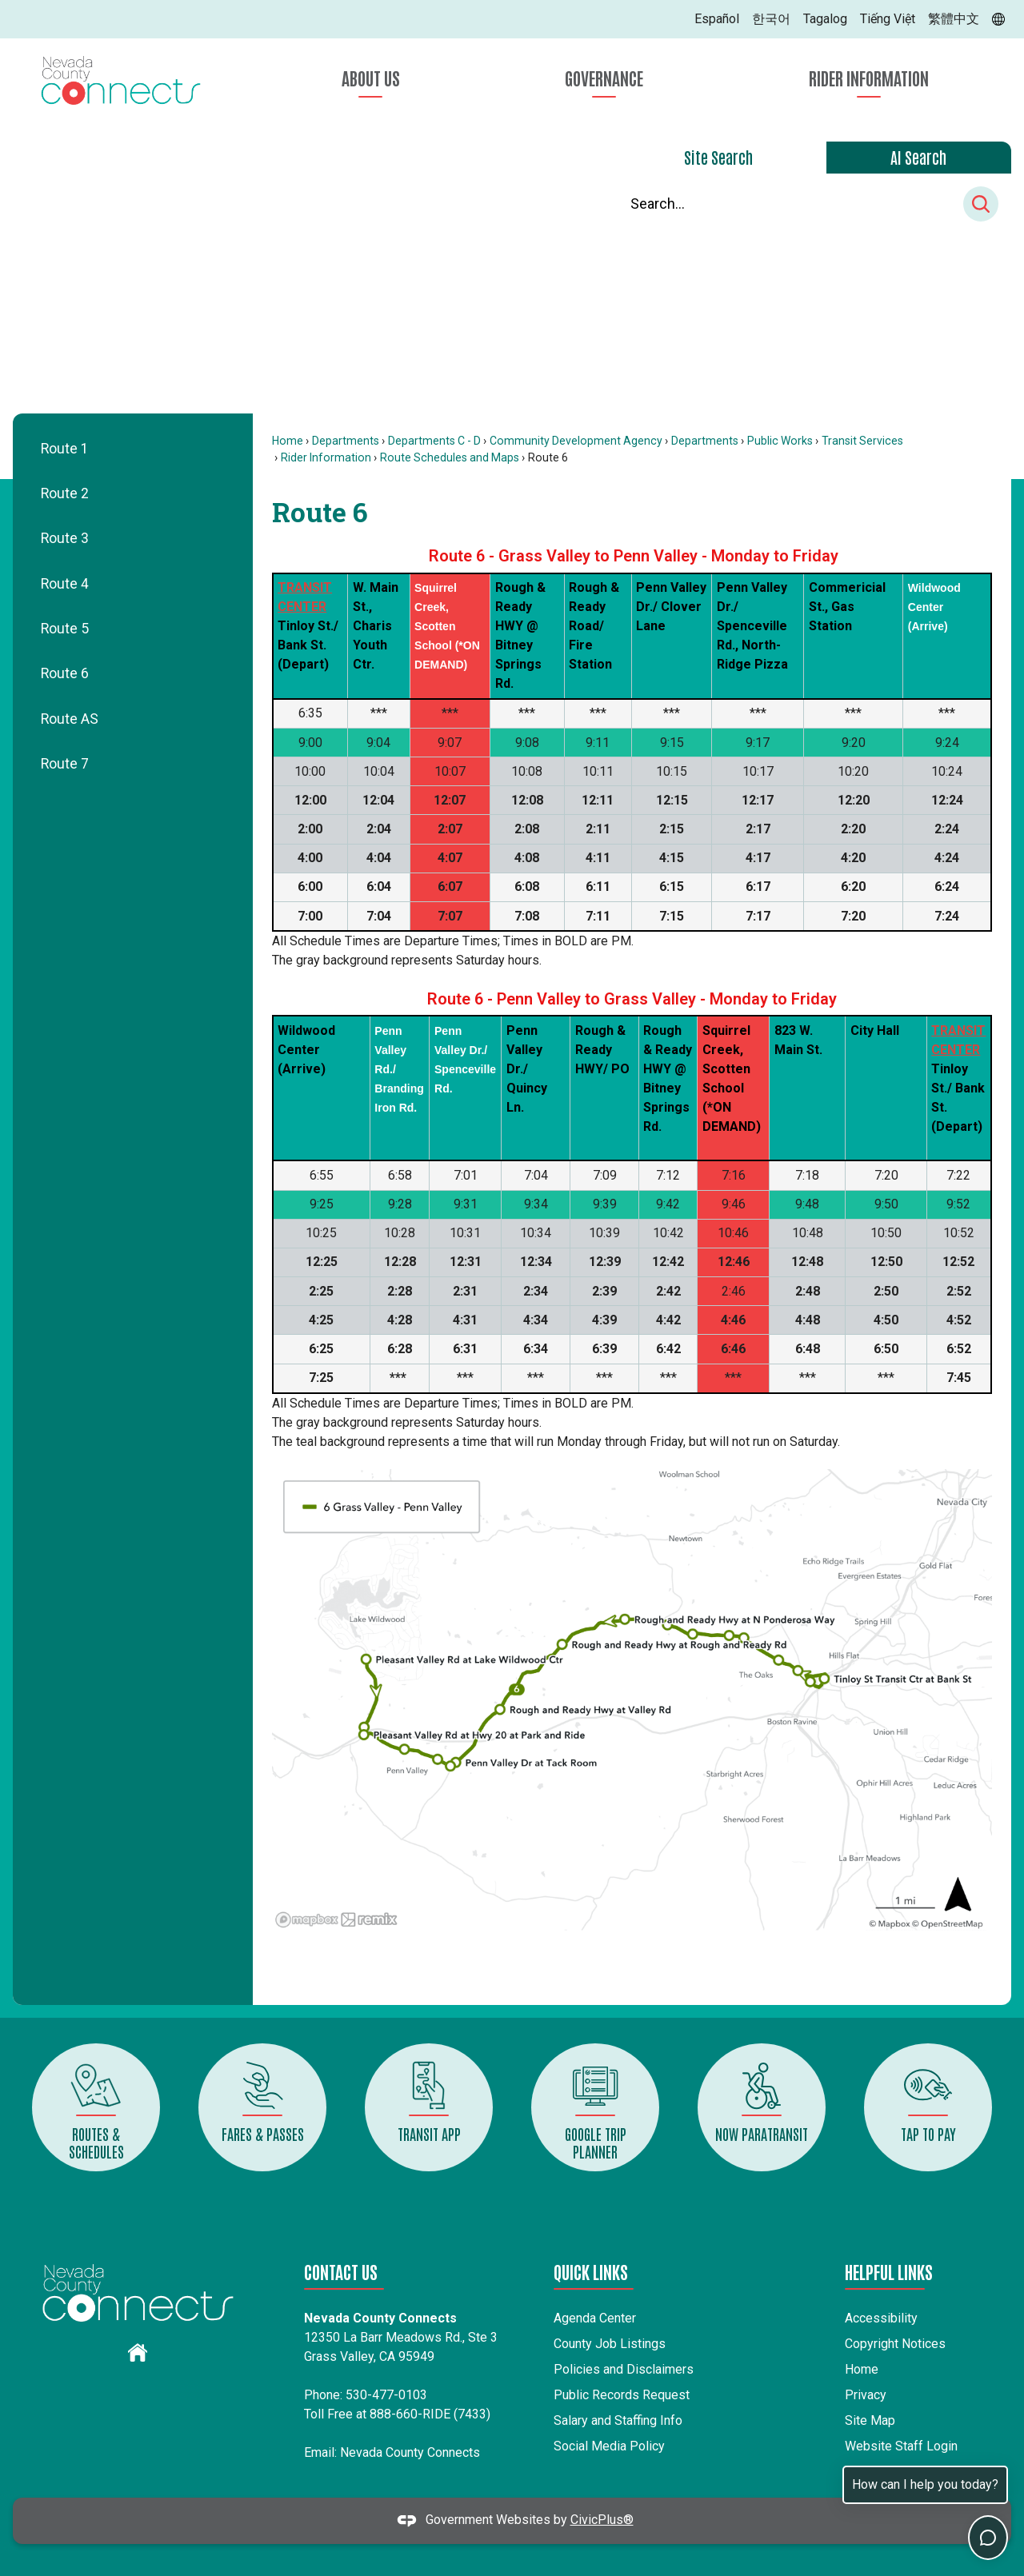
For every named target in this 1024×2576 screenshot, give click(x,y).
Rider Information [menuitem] (869, 77)
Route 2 (65, 493)
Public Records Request (622, 2394)
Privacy (865, 2394)
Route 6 (65, 673)
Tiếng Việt (887, 18)
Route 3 (65, 538)
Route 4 (65, 584)
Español (716, 18)
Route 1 (65, 449)
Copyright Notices (895, 2343)
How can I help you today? (925, 2484)
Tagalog (825, 18)
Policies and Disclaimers (624, 2369)
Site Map (870, 2420)
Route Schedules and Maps (449, 457)
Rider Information (326, 457)
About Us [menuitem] (371, 77)
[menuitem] (133, 448)
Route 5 (65, 629)
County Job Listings (610, 2343)
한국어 (771, 18)
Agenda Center (595, 2318)
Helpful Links (889, 2271)
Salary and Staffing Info (618, 2420)
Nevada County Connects (410, 2452)
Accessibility (881, 2318)
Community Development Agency (576, 440)
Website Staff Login (901, 2446)
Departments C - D (434, 440)
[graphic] (137, 2352)
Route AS (69, 719)
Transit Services (862, 440)
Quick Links (591, 2271)
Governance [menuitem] (604, 77)
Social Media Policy (609, 2446)
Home (287, 440)
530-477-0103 (386, 2394)
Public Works (780, 440)
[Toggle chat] (988, 2537)
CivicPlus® (602, 2519)
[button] (980, 204)
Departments (345, 440)
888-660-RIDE (410, 2414)
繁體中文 (953, 18)
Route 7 (65, 764)
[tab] (718, 158)
